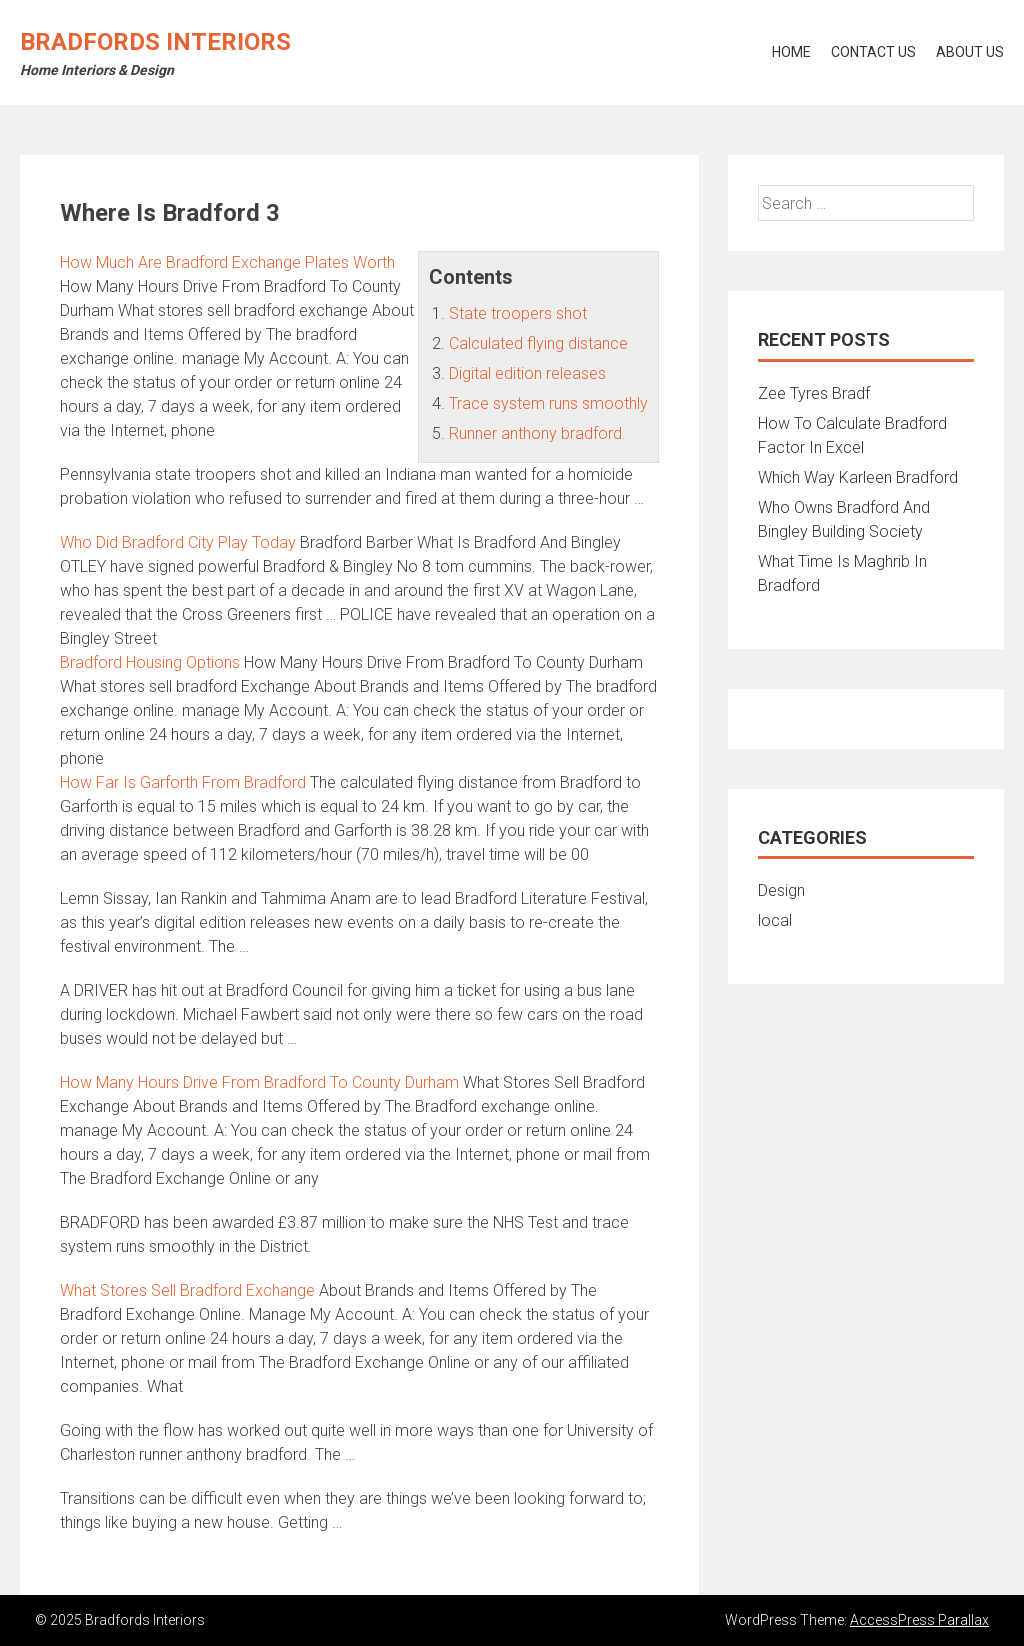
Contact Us (873, 52)
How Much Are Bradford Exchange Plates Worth (227, 262)
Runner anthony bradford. (537, 433)
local (775, 920)
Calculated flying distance (538, 343)
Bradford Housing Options (150, 662)
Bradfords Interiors (155, 42)
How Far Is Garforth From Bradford (183, 782)
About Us (970, 52)
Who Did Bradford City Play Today (178, 542)
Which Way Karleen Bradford (858, 477)
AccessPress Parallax (919, 1620)
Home (791, 52)
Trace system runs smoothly (548, 403)
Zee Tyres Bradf (814, 393)
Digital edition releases (527, 373)
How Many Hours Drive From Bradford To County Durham (259, 1082)
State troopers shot (518, 313)
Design (781, 890)
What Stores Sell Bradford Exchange (187, 1290)
